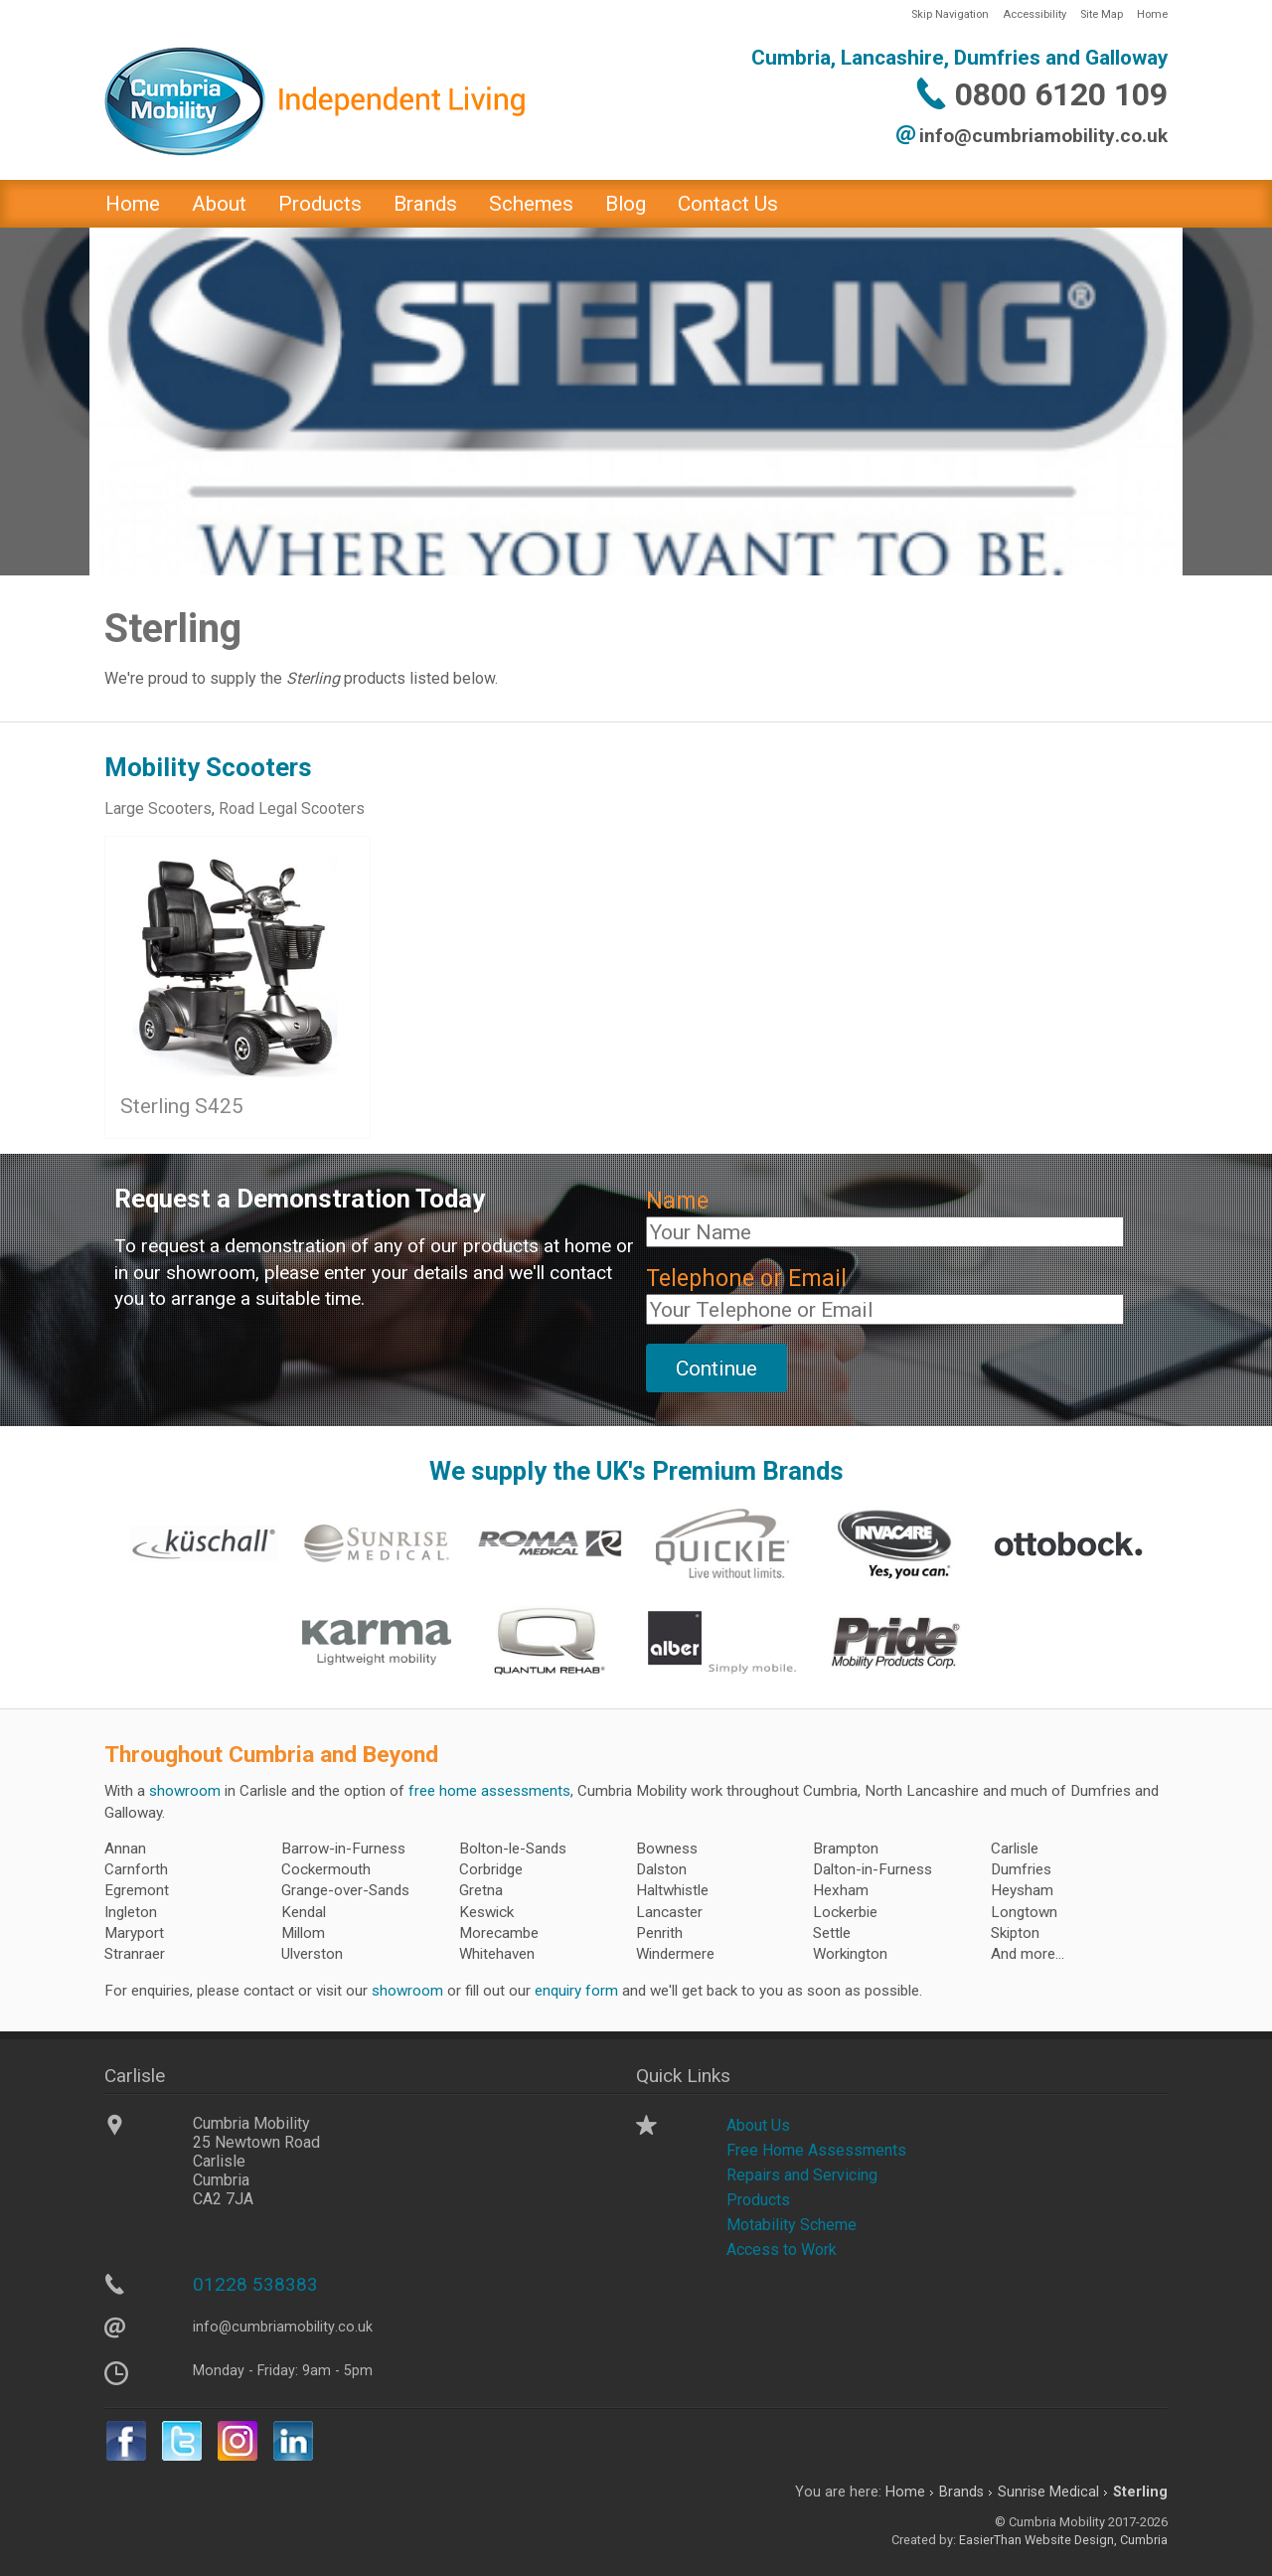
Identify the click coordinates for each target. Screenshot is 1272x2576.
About (219, 204)
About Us (758, 2125)
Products (320, 204)
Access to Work (781, 2249)
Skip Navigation (950, 14)
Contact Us (728, 204)
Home (1152, 14)
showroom (185, 1791)
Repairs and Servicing (801, 2175)
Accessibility (1034, 14)
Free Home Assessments (816, 2150)
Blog (625, 204)
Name (677, 1201)
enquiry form (576, 1991)
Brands (425, 204)
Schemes (531, 204)
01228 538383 (255, 2284)
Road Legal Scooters (292, 808)
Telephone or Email (746, 1278)
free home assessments (489, 1791)
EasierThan (990, 2539)
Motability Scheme (791, 2224)
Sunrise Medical (1048, 2492)
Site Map (1101, 14)
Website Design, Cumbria (1096, 2539)
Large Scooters (158, 808)
